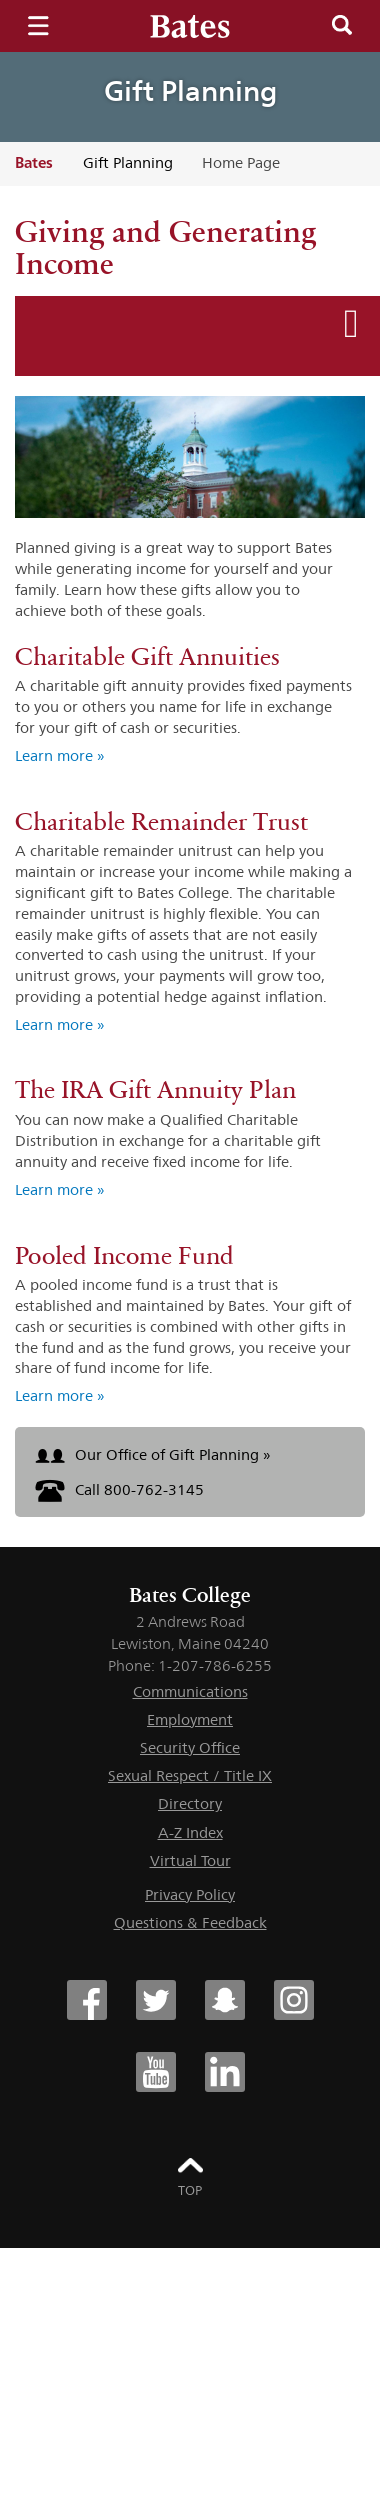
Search (342, 26)
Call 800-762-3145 (119, 1489)
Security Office (190, 1747)
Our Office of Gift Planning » (152, 1454)
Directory (190, 1803)
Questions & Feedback (190, 1922)
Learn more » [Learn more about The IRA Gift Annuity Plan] (59, 1189)
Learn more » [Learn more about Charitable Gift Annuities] (59, 755)
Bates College (190, 1595)
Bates (34, 162)
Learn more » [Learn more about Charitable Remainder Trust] (59, 1024)
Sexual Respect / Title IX (190, 1775)
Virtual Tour (190, 1860)
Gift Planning (190, 91)
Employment (190, 1719)
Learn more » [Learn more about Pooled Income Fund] (59, 1395)
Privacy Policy (190, 1894)
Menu (38, 26)
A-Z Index (190, 1832)
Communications (190, 1691)
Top (190, 2190)
